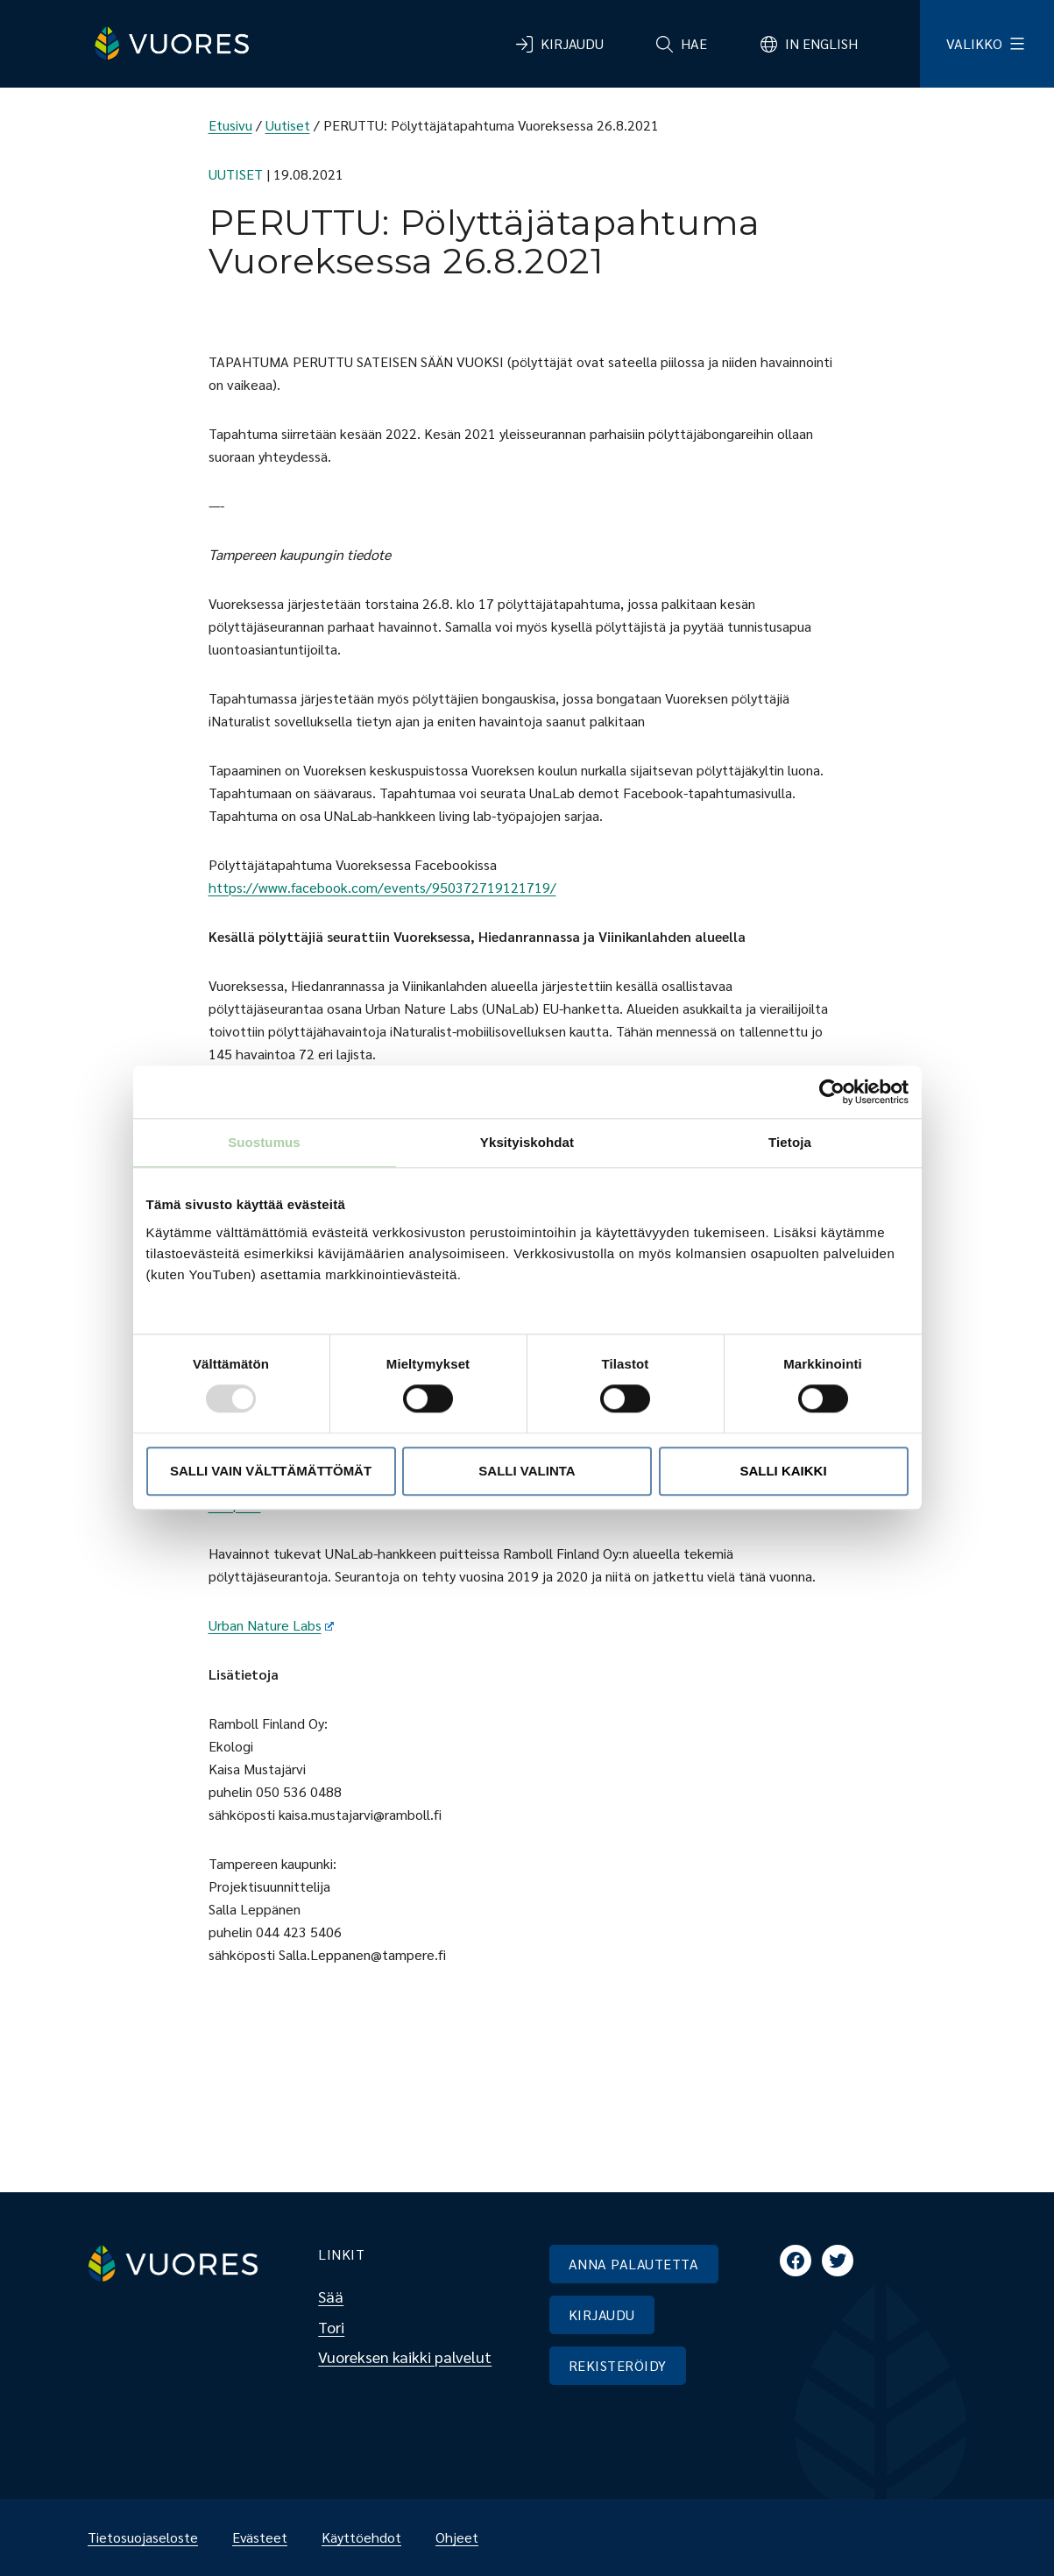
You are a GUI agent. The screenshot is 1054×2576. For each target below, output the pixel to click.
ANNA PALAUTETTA (633, 2263)
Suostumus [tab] (264, 1142)
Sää (330, 2296)
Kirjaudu (572, 43)
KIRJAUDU (602, 2314)
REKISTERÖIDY (618, 2365)
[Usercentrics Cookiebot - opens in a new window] (832, 1092)
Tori (331, 2327)
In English (821, 43)
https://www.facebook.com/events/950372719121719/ (382, 887)
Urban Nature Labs (272, 1625)
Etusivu (230, 125)
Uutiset (287, 125)
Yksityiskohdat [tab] (527, 1142)
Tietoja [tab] (789, 1142)
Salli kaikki (782, 1470)
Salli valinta (526, 1470)
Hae (694, 43)
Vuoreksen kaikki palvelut (405, 2356)
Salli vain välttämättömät (270, 1470)
